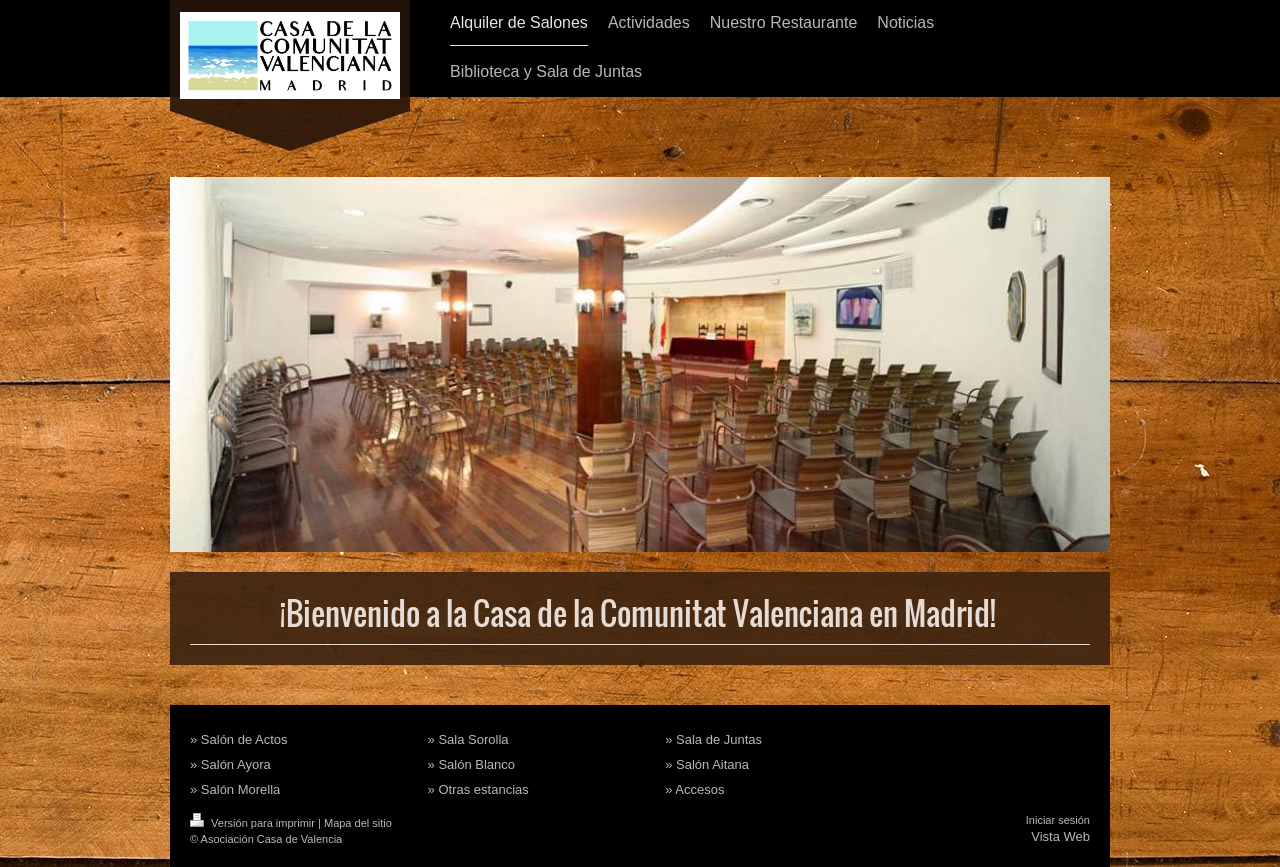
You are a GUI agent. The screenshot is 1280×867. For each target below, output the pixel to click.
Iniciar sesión (1058, 820)
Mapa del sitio (358, 823)
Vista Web (1060, 836)
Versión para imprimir (254, 823)
